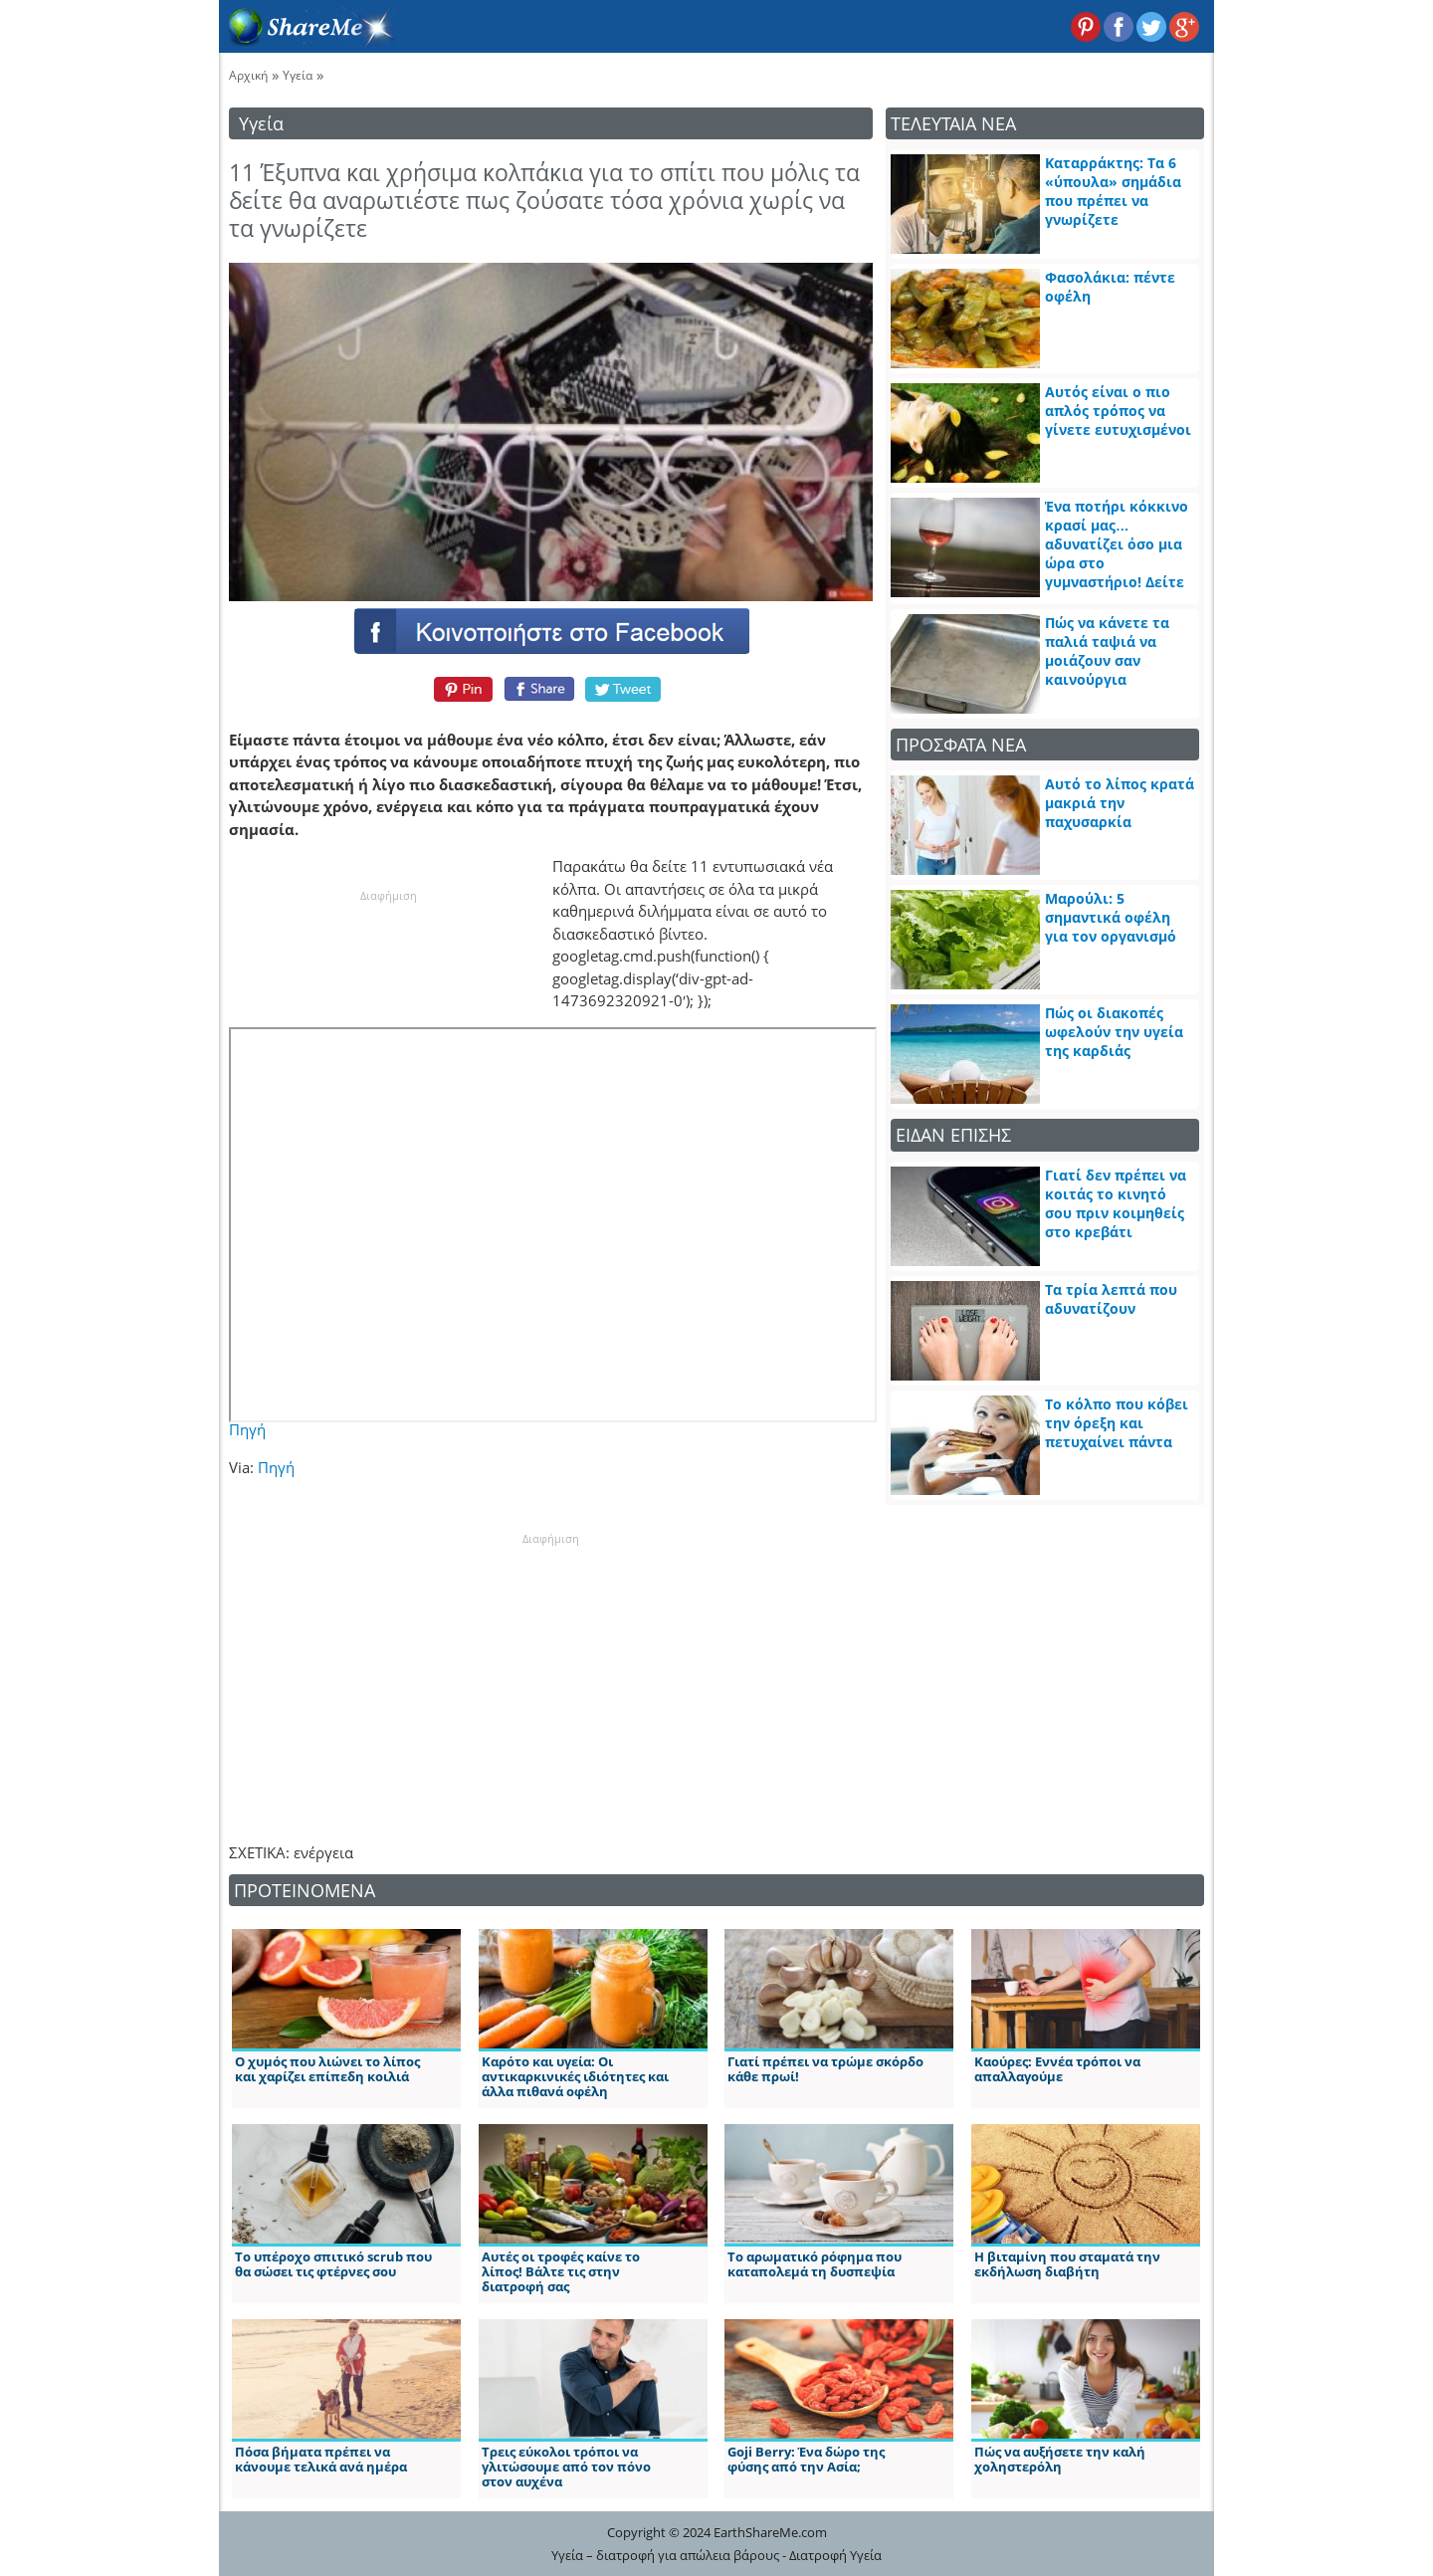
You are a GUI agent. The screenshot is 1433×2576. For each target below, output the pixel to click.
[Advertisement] (550, 1672)
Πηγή (247, 1429)
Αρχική (248, 75)
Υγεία (297, 75)
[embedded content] (553, 1225)
